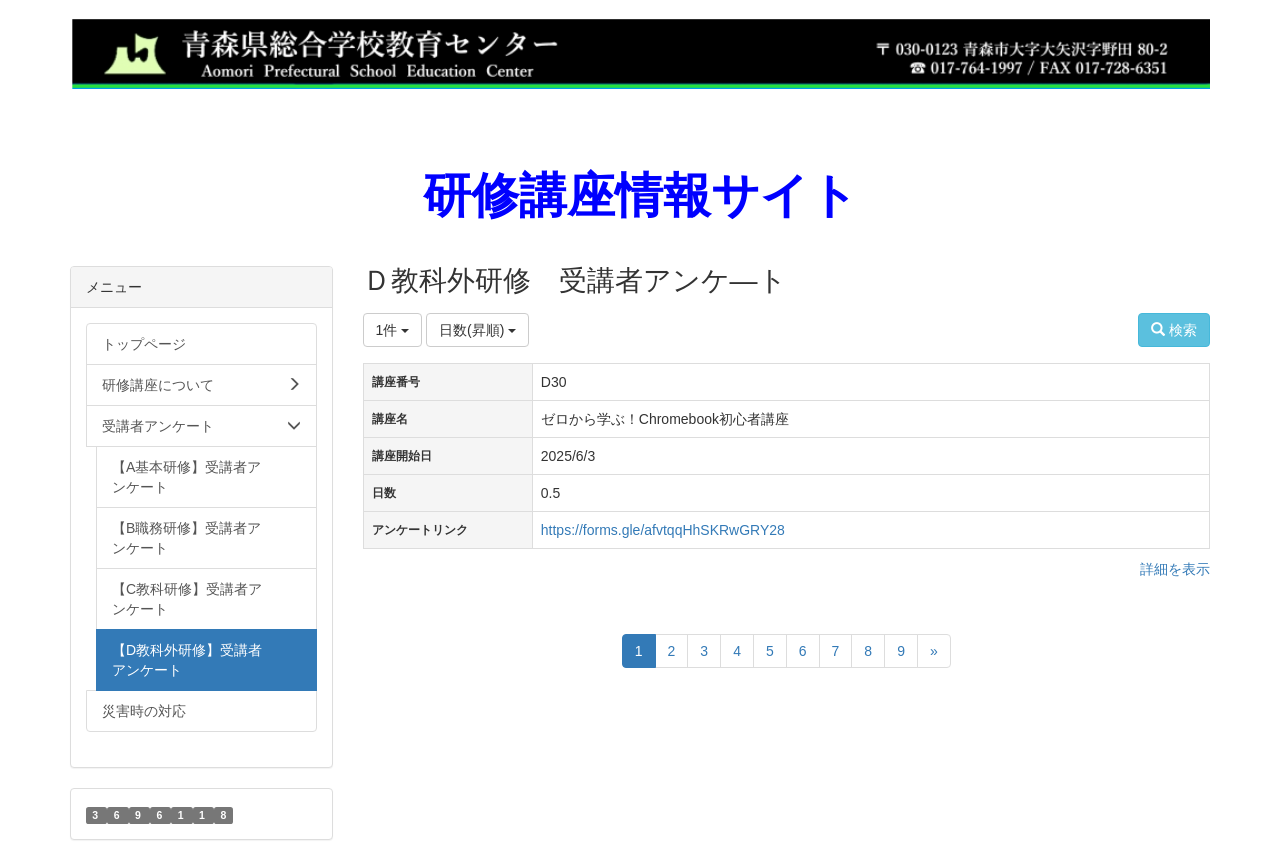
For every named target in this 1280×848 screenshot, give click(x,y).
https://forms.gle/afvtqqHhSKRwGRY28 (663, 530)
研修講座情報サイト (640, 195)
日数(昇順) (477, 330)
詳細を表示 (1175, 569)
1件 (393, 330)
